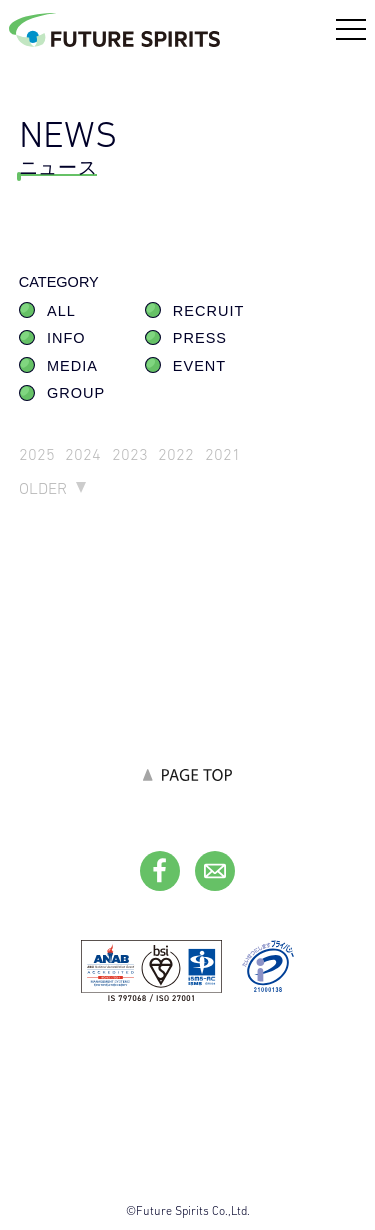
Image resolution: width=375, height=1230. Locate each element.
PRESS (200, 338)
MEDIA (72, 366)
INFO (66, 338)
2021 (223, 454)
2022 (176, 454)
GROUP (76, 393)
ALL (61, 311)
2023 (130, 454)
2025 (37, 454)
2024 (83, 454)
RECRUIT (208, 311)
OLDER (43, 488)
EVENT (199, 366)
